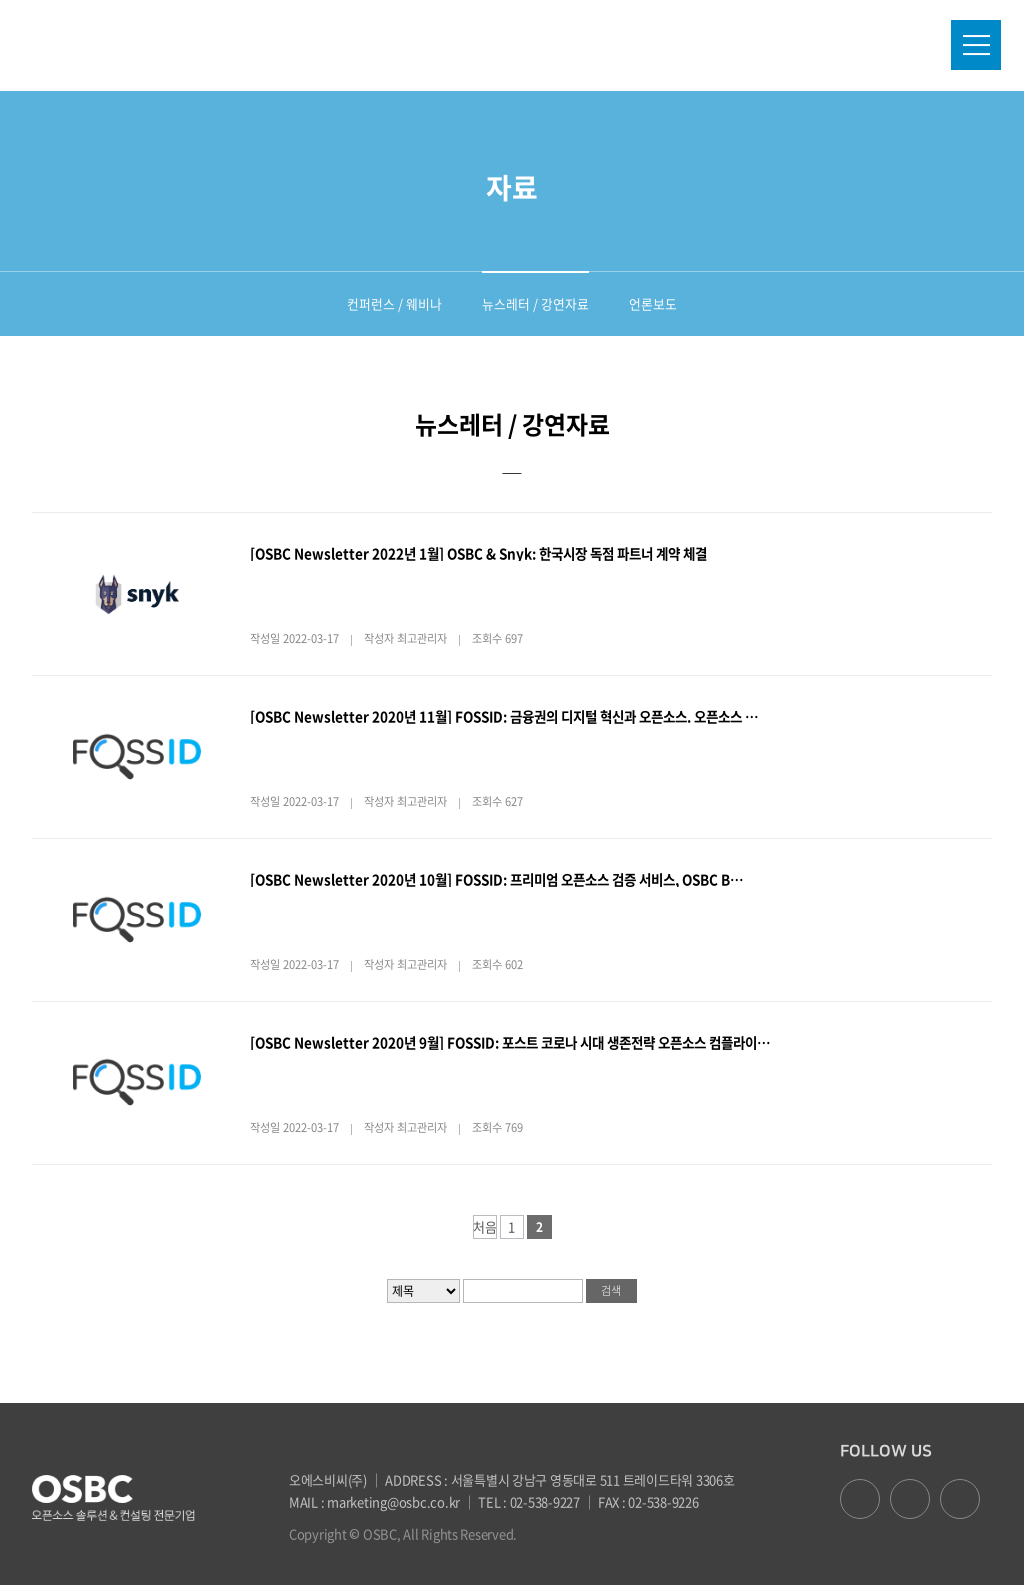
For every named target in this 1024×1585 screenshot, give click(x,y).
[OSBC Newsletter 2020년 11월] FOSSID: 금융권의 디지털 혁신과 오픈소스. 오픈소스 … (504, 716)
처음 (485, 1227)
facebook (860, 1499)
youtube (960, 1499)
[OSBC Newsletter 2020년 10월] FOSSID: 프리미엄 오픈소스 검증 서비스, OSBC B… (497, 879)
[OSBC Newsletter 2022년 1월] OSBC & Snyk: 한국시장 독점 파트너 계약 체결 (478, 553)
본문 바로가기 (0, 0)
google (910, 1499)
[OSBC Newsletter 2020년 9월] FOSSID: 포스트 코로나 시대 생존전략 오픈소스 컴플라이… (510, 1042)
